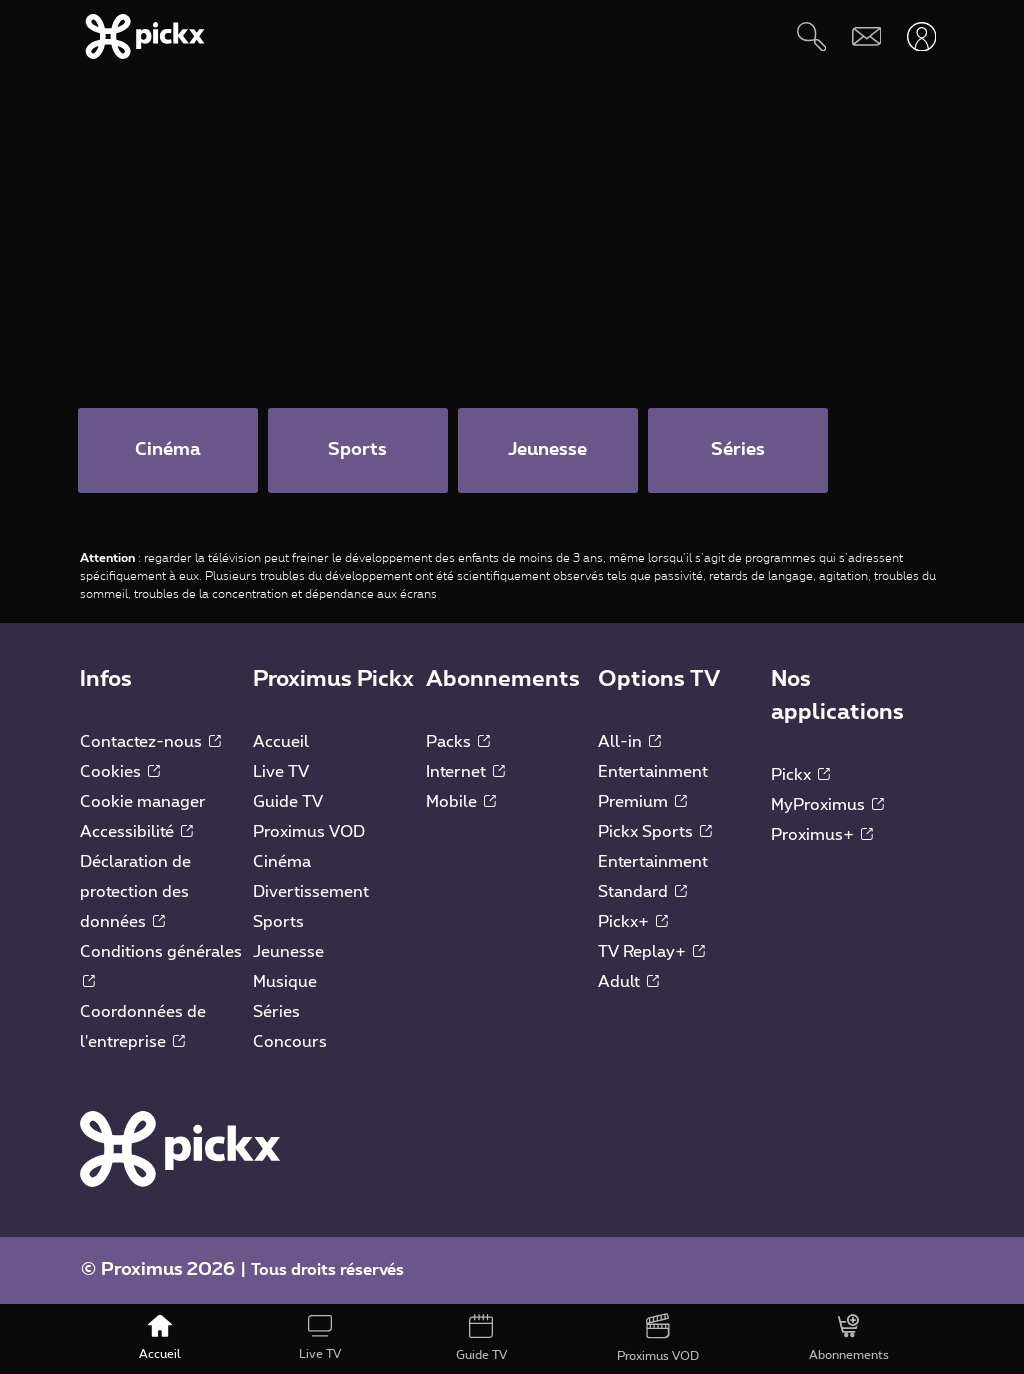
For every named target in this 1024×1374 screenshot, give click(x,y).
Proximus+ (822, 835)
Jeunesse (288, 952)
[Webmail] (866, 36)
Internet (465, 772)
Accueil (281, 742)
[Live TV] (320, 1339)
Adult (628, 982)
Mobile (461, 802)
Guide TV (288, 802)
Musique (285, 982)
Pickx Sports (655, 832)
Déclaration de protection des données (135, 892)
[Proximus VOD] (658, 1339)
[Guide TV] (480, 1339)
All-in (629, 742)
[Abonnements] (849, 1339)
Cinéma (282, 862)
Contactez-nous (150, 742)
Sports (278, 922)
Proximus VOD (309, 832)
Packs (458, 742)
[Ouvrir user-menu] (921, 36)
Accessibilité (136, 832)
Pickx (800, 775)
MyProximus (827, 805)
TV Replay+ (651, 952)
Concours (290, 1042)
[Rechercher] (811, 36)
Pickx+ (633, 922)
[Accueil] (160, 1339)
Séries (276, 1012)
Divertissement (311, 892)
